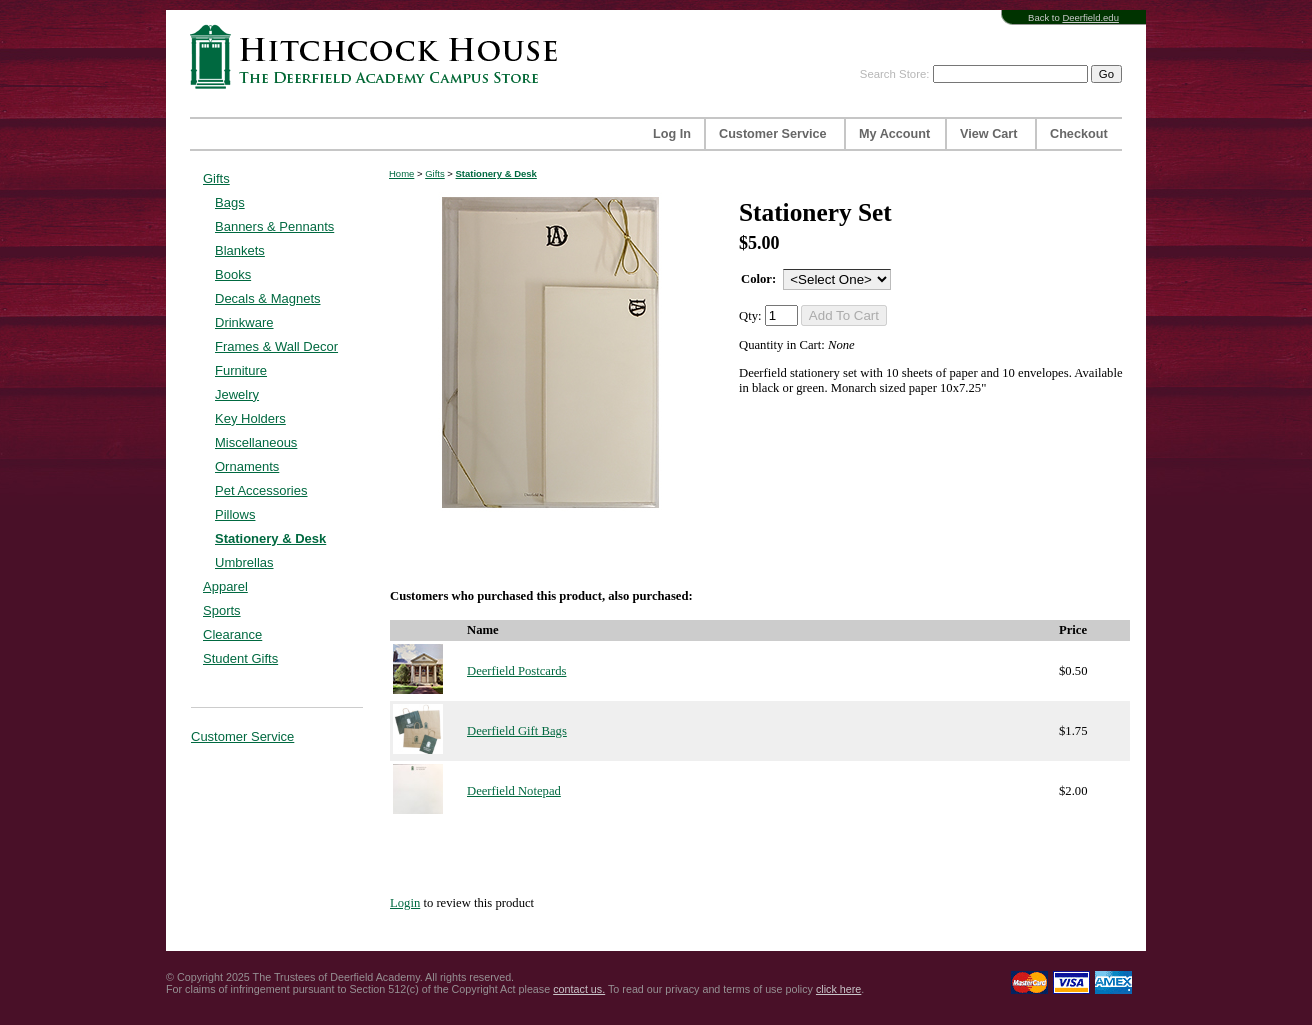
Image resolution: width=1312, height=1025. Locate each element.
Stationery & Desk (270, 538)
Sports (222, 610)
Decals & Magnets (268, 298)
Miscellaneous (256, 442)
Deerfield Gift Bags (517, 731)
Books (233, 274)
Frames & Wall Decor (276, 346)
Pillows (235, 514)
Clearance (232, 634)
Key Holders (250, 418)
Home (401, 173)
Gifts (216, 178)
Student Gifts (240, 658)
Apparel (225, 586)
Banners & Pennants (274, 226)
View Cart (988, 134)
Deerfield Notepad (514, 791)
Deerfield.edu (1090, 17)
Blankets (240, 250)
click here (838, 989)
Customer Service (773, 134)
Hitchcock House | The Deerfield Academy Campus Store (380, 56)
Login (405, 903)
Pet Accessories (261, 490)
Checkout (1079, 134)
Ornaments (247, 466)
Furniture (241, 370)
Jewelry (237, 394)
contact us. (579, 989)
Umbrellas (244, 562)
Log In (672, 134)
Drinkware (244, 322)
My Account (894, 134)
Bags (230, 202)
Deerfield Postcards (516, 671)
